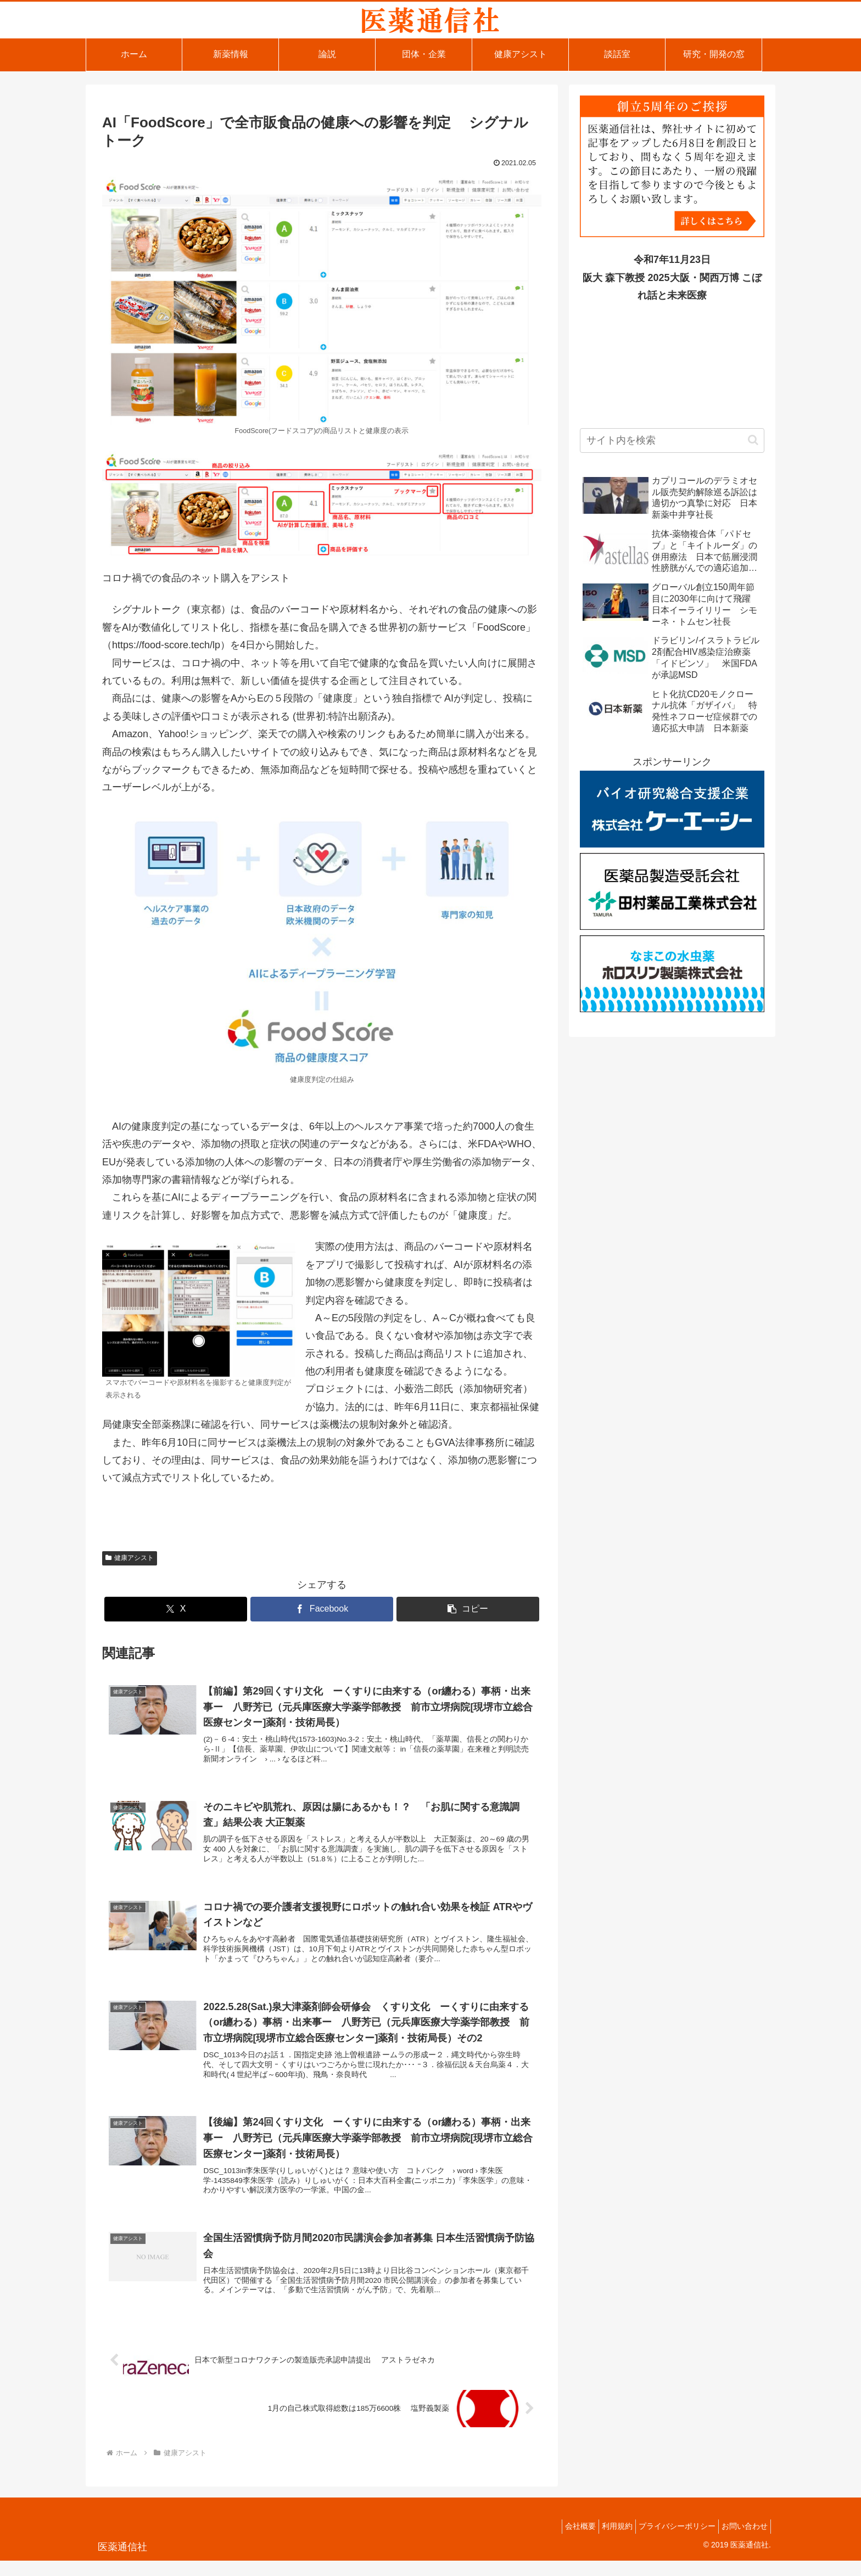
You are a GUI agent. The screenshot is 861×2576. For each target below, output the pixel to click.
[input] (672, 440)
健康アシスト (129, 1558)
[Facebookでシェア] (321, 1609)
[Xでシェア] (175, 1609)
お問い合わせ (742, 2541)
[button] (467, 1609)
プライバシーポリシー (668, 2541)
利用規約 (603, 2541)
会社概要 (561, 2541)
